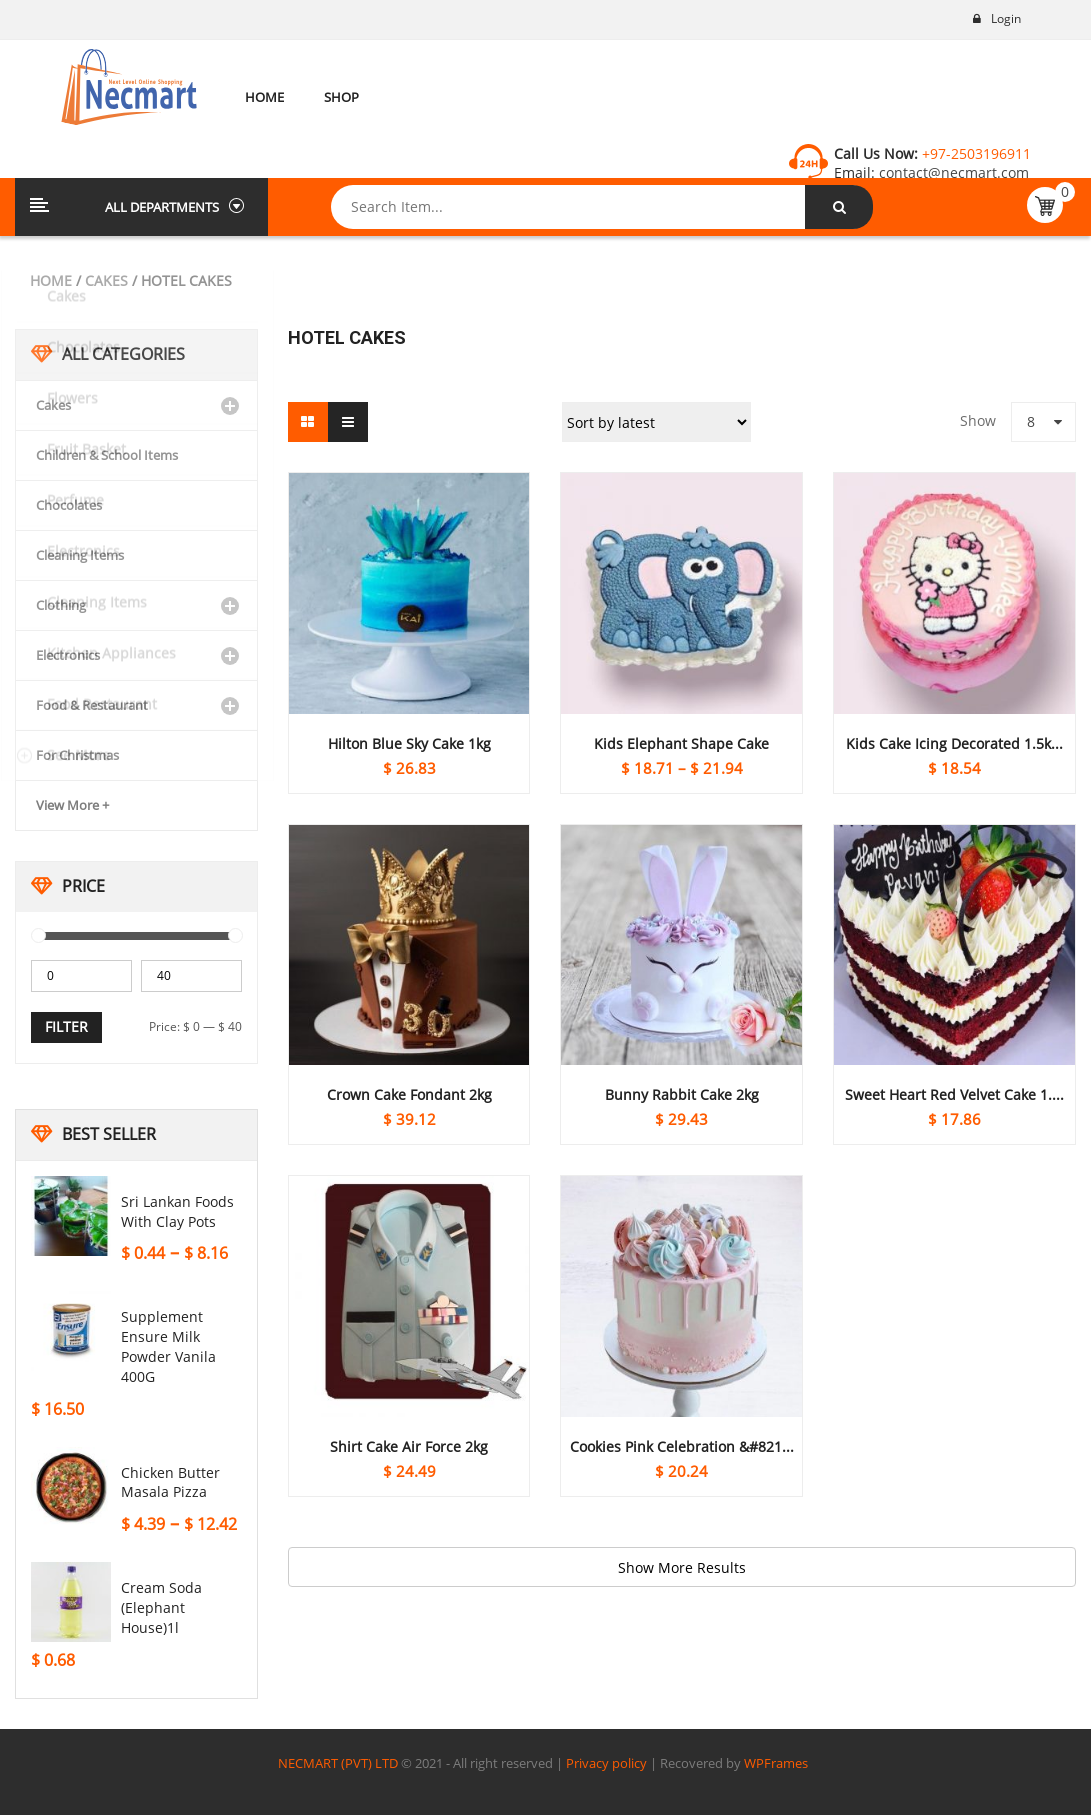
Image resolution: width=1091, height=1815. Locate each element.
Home (51, 280)
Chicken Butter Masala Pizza (170, 1482)
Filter (66, 1026)
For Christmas (77, 755)
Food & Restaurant (92, 705)
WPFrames (776, 1763)
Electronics (68, 655)
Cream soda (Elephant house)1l (161, 1607)
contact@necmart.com (952, 172)
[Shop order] (656, 422)
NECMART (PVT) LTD (338, 1763)
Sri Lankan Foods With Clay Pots (177, 1211)
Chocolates (69, 505)
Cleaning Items (80, 555)
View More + (72, 805)
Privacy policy (606, 1763)
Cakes (106, 280)
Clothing (61, 605)
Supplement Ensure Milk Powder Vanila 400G (168, 1346)
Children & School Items (107, 455)
